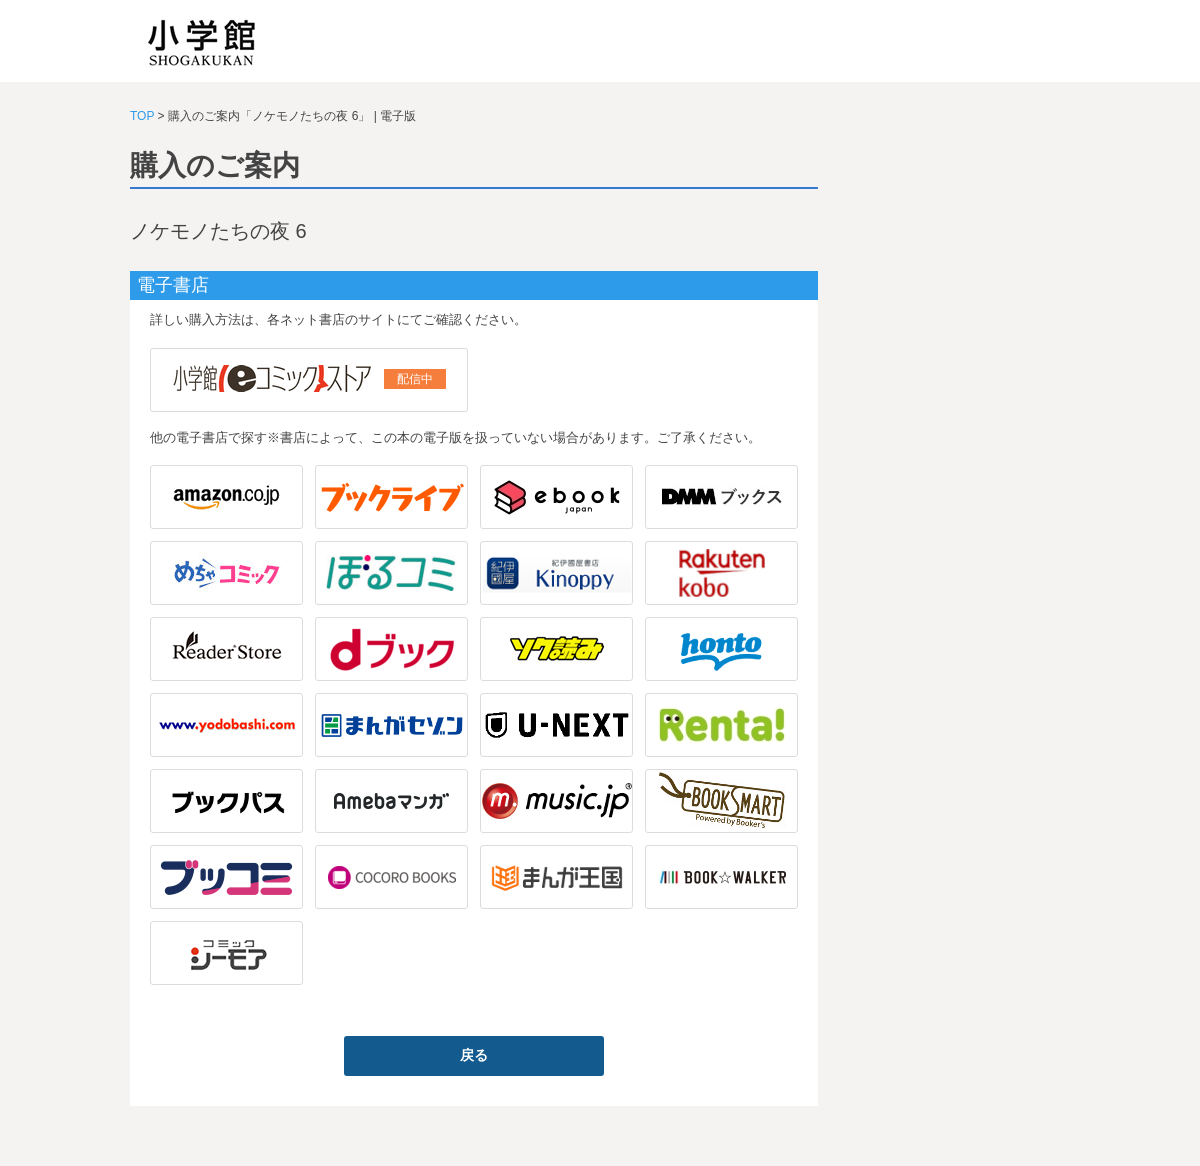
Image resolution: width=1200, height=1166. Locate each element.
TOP (142, 116)
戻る (474, 1055)
